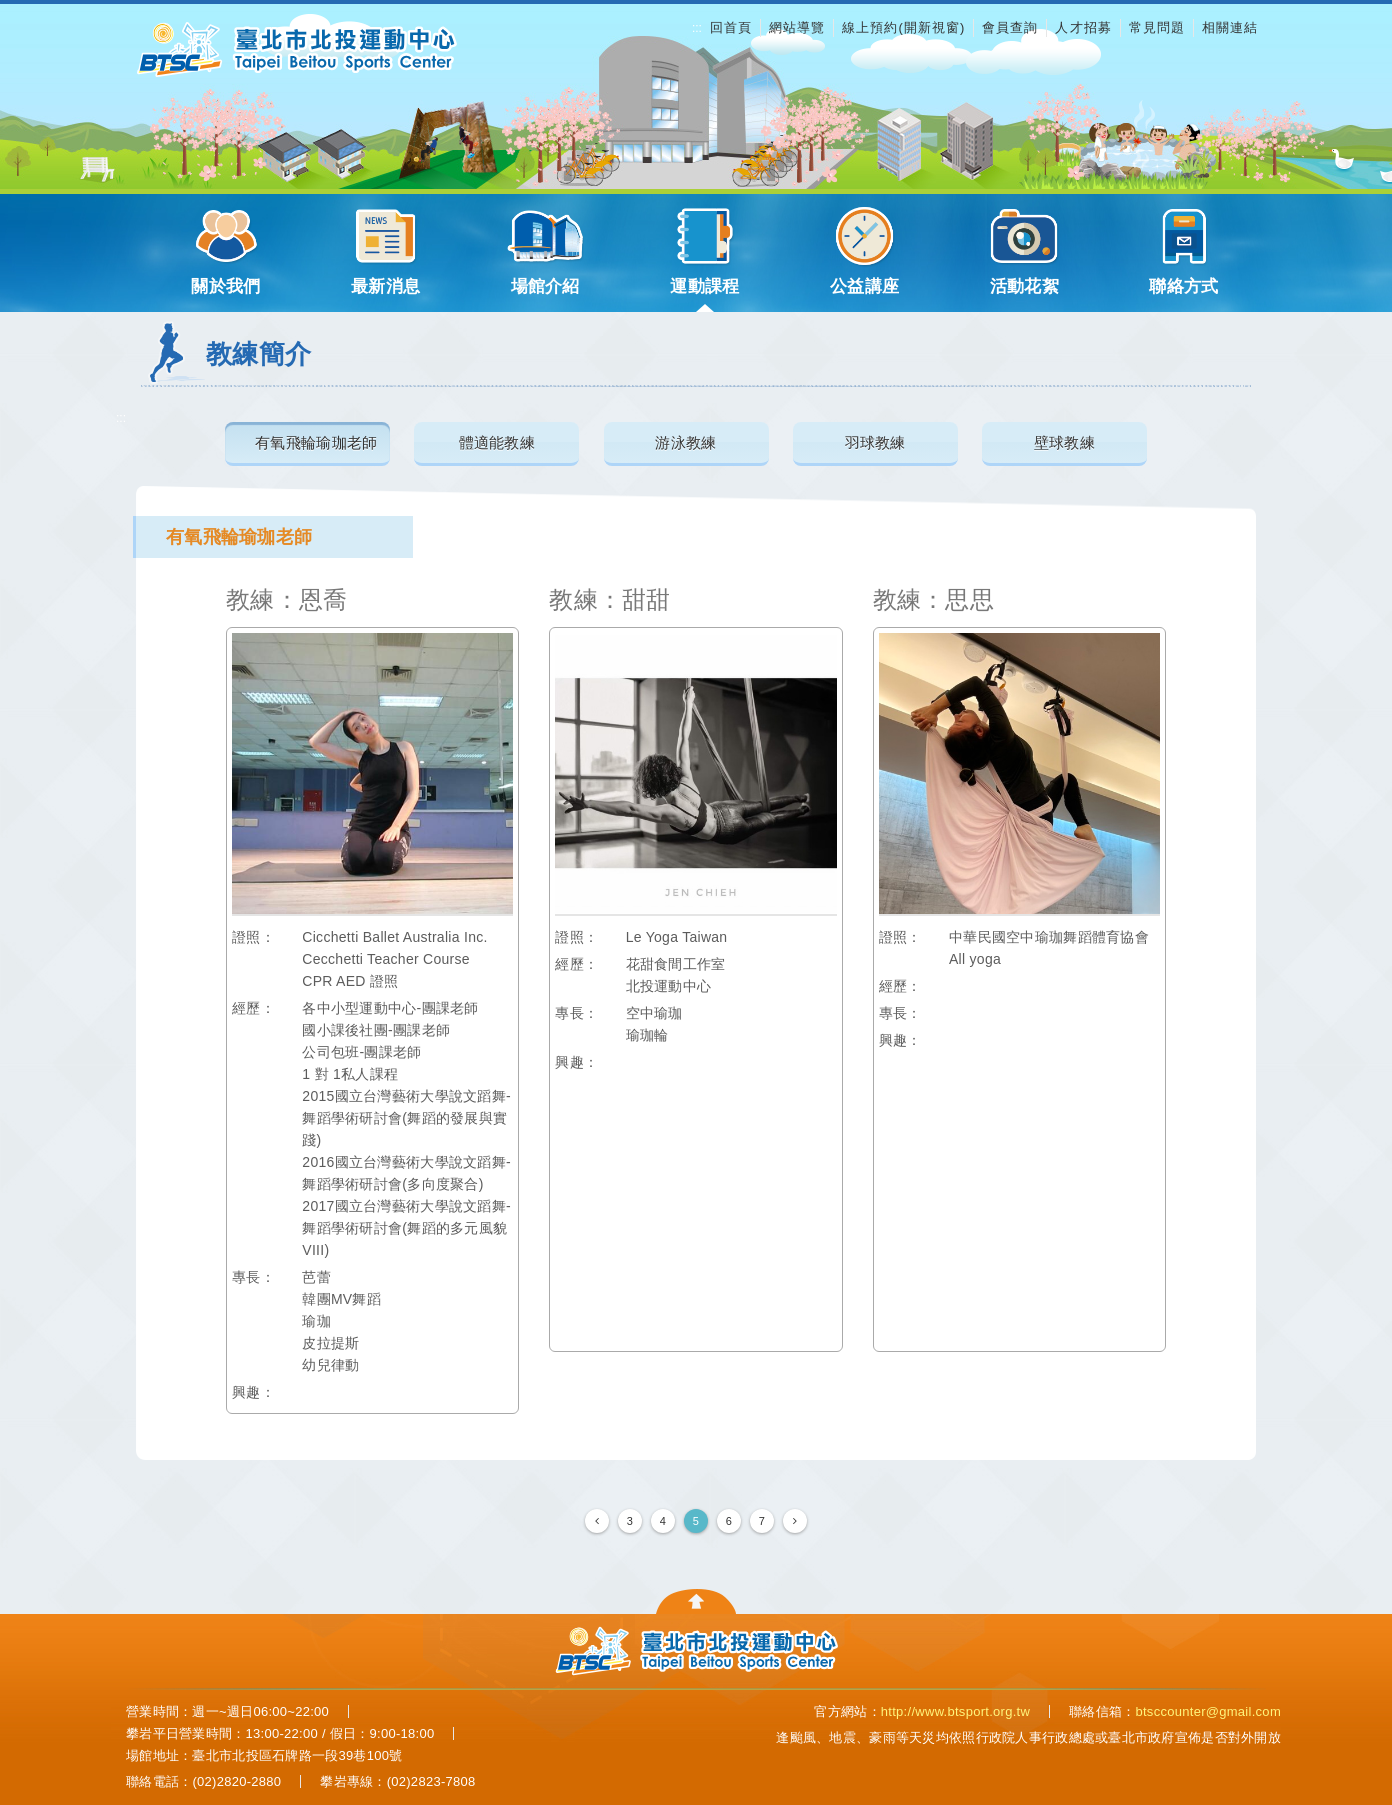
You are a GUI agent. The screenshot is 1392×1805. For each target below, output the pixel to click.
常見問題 (1157, 27)
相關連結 (1230, 27)
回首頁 (731, 27)
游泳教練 (685, 441)
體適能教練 (497, 441)
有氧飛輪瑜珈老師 (316, 441)
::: (697, 28)
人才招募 (1083, 27)
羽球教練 (875, 441)
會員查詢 (1010, 27)
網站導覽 (797, 27)
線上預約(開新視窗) (903, 27)
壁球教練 (1064, 441)
